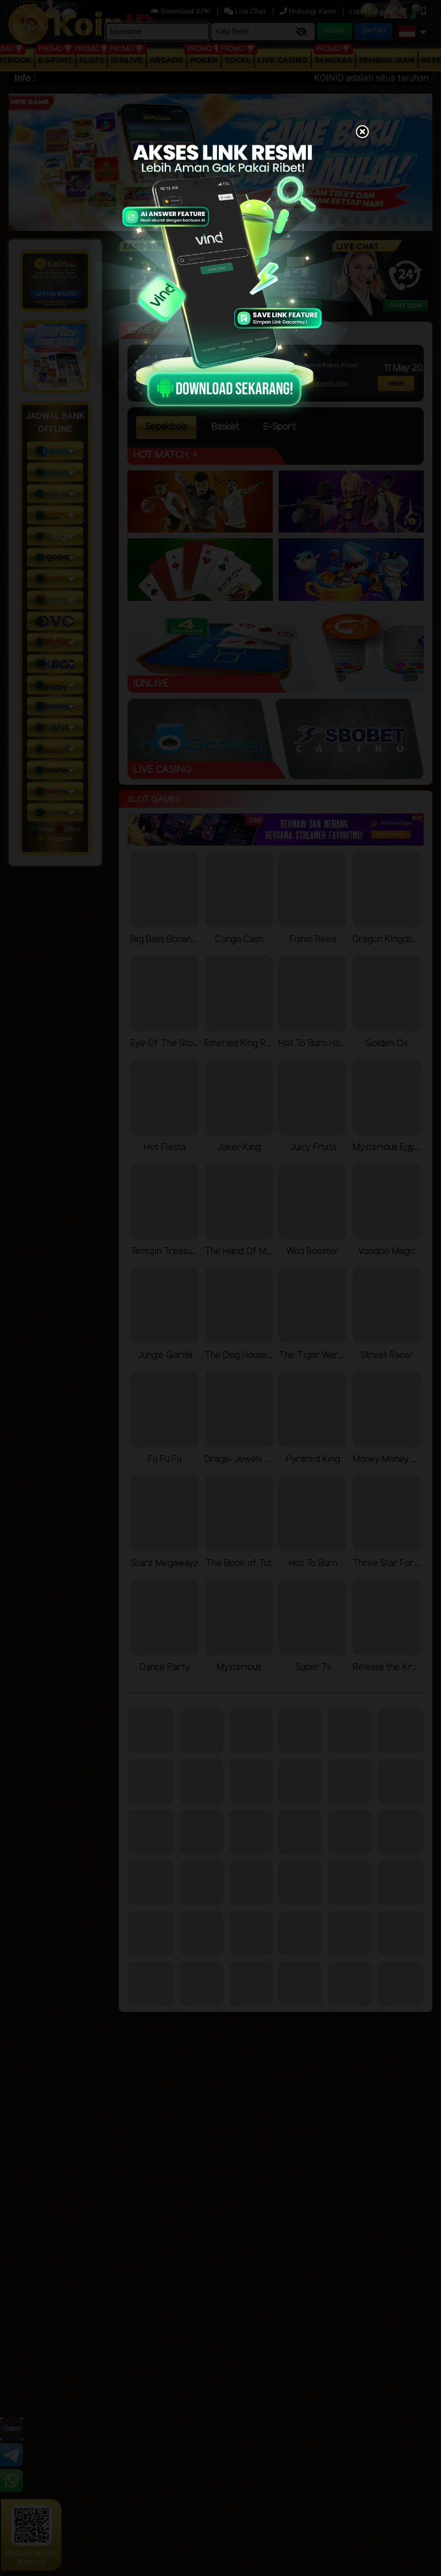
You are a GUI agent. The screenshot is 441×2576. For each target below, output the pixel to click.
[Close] (362, 132)
